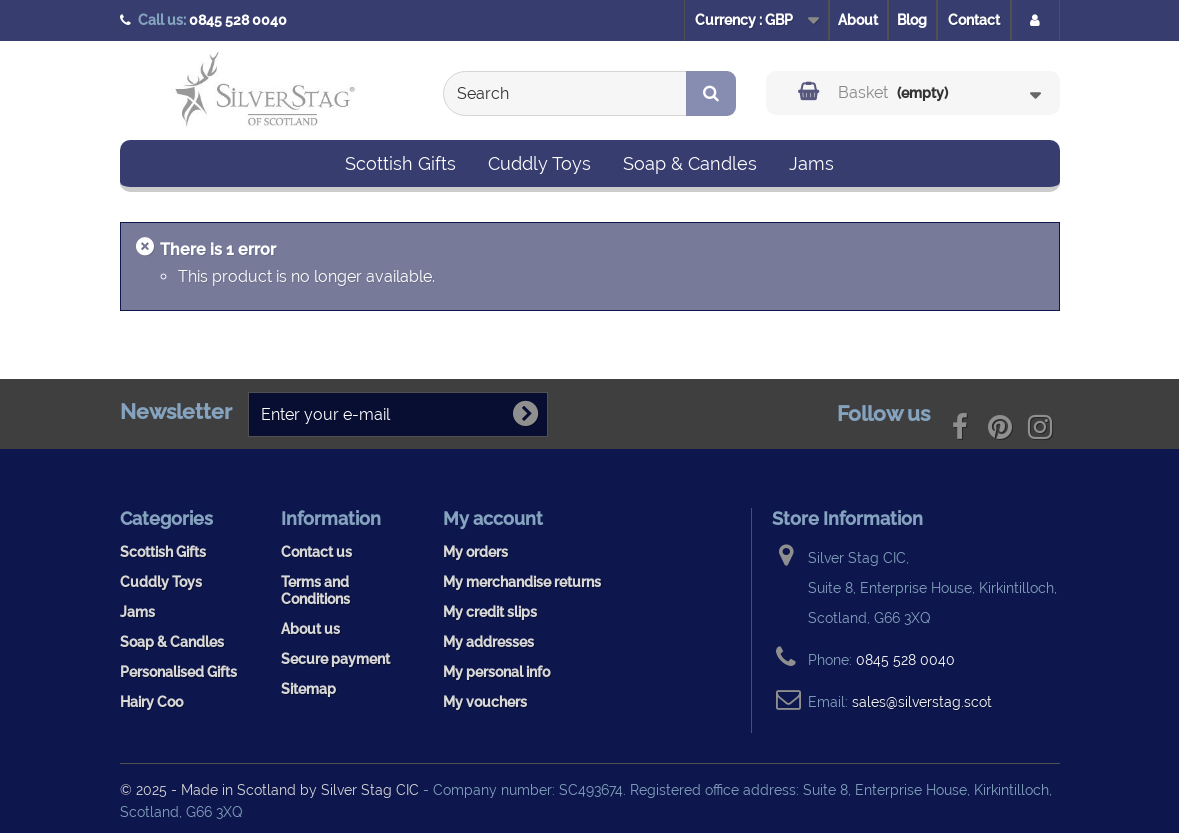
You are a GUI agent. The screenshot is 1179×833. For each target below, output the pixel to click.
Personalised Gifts (178, 671)
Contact (974, 20)
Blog (912, 20)
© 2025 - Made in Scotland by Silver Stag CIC (271, 789)
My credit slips (490, 611)
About (858, 20)
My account (493, 518)
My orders (475, 551)
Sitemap (308, 688)
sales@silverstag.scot (922, 701)
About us (310, 628)
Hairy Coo (151, 701)
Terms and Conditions (315, 590)
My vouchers (485, 701)
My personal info (496, 671)
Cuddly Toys (539, 163)
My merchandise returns (522, 581)
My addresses (488, 641)
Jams (811, 163)
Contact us (316, 551)
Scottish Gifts (400, 163)
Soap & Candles (690, 163)
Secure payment (335, 658)
